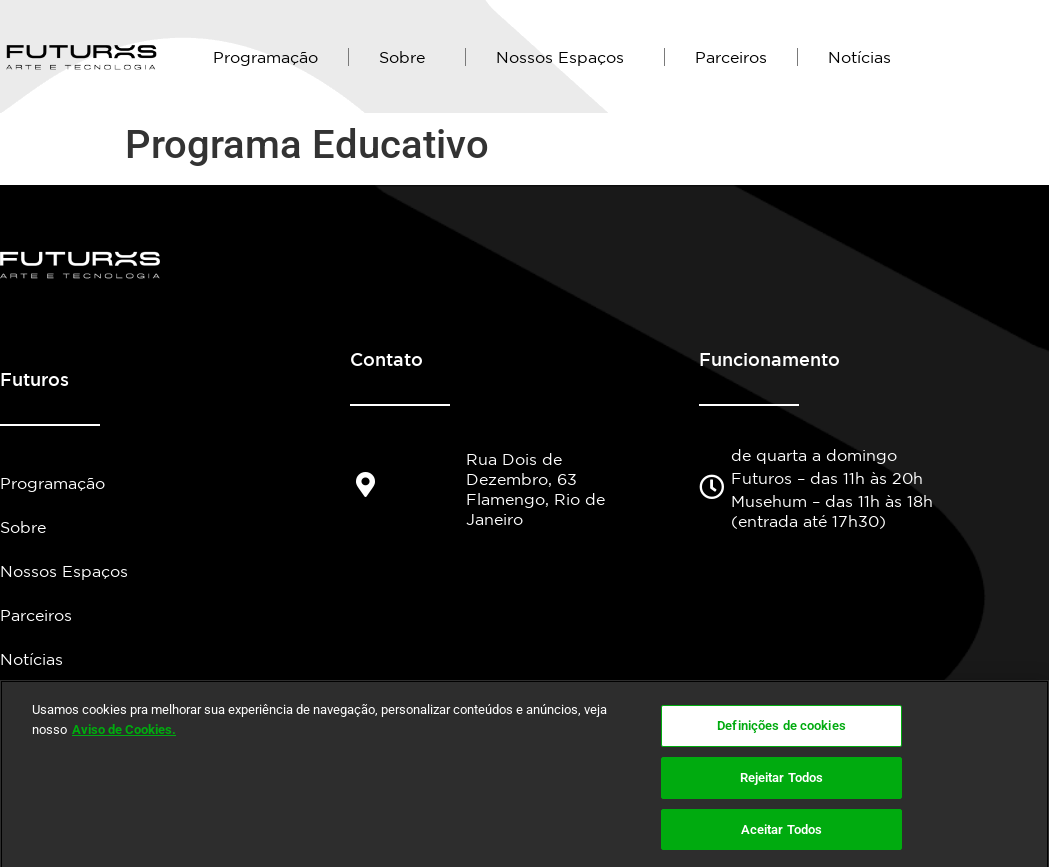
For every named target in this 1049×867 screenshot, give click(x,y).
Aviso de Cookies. (124, 741)
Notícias (859, 57)
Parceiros (731, 57)
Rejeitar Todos (782, 789)
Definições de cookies (781, 738)
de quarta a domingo (814, 455)
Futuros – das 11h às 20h (827, 478)
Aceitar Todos (782, 841)
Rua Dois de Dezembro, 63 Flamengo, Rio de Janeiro (535, 489)
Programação (265, 57)
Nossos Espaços (565, 57)
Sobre (407, 57)
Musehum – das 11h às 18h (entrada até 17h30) (832, 511)
